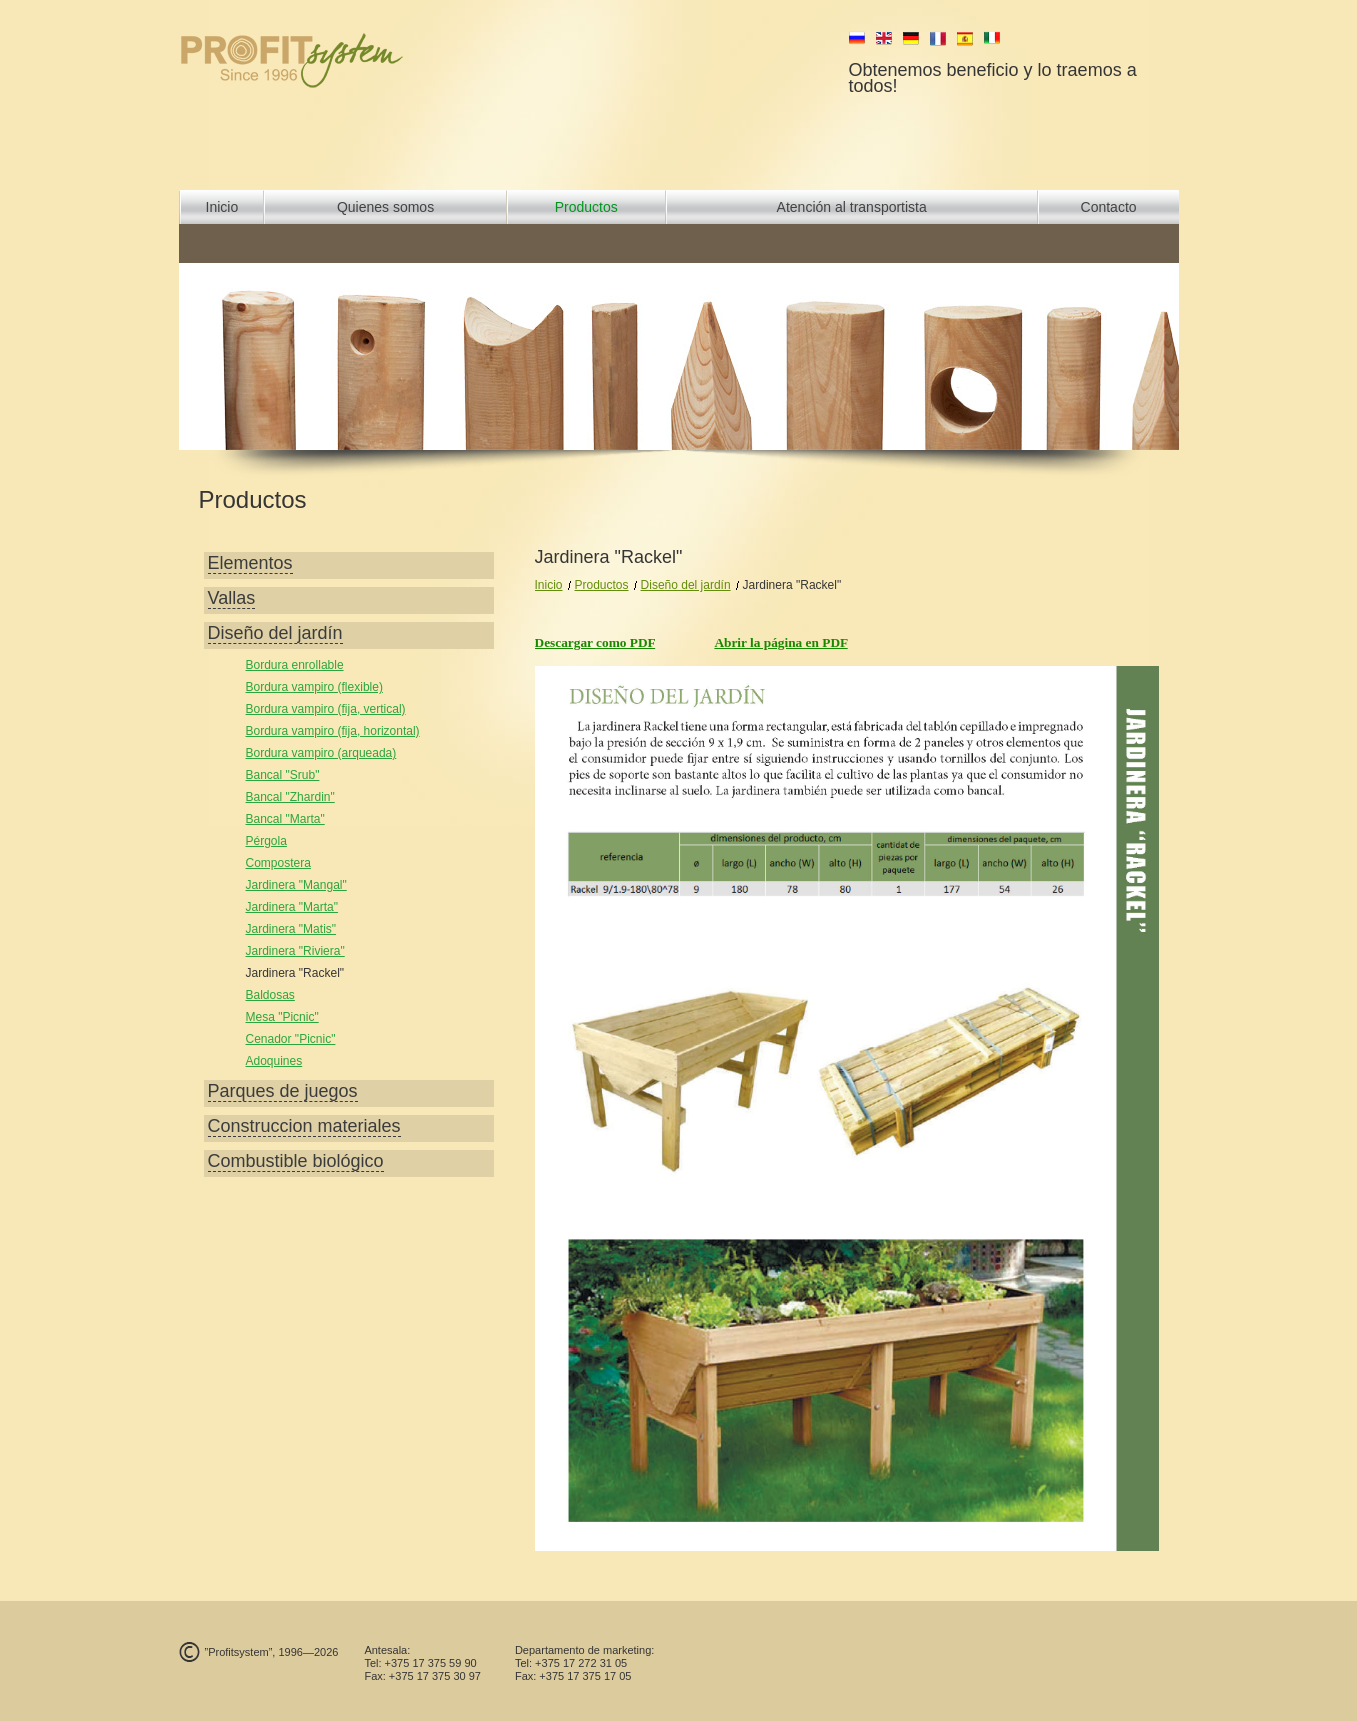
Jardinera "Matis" (291, 929)
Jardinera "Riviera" (295, 951)
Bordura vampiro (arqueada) (321, 753)
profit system (325, 60)
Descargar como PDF (595, 642)
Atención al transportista (852, 207)
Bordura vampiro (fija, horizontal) (333, 731)
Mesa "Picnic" (282, 1017)
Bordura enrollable (295, 665)
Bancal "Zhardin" (290, 797)
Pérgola (266, 841)
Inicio (222, 207)
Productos (586, 207)
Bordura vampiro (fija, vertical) (326, 709)
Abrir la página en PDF (780, 642)
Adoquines (274, 1061)
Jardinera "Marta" (292, 907)
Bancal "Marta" (285, 819)
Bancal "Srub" (283, 775)
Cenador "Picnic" (291, 1039)
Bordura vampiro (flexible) (314, 687)
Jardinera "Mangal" (296, 885)
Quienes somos (385, 207)
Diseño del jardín (686, 585)
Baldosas (270, 995)
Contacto (1109, 207)
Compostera (278, 863)
